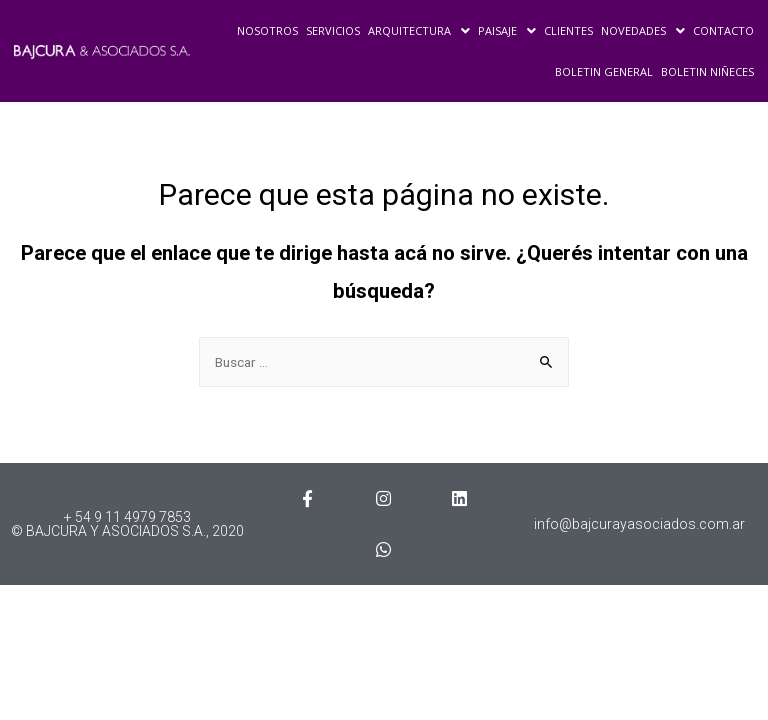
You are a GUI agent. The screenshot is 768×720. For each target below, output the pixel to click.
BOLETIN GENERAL (604, 71)
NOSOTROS (267, 30)
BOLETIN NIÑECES (707, 71)
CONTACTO (723, 30)
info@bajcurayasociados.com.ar (639, 524)
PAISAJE (507, 30)
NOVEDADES (643, 30)
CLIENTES (568, 30)
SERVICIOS (333, 30)
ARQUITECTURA (419, 30)
